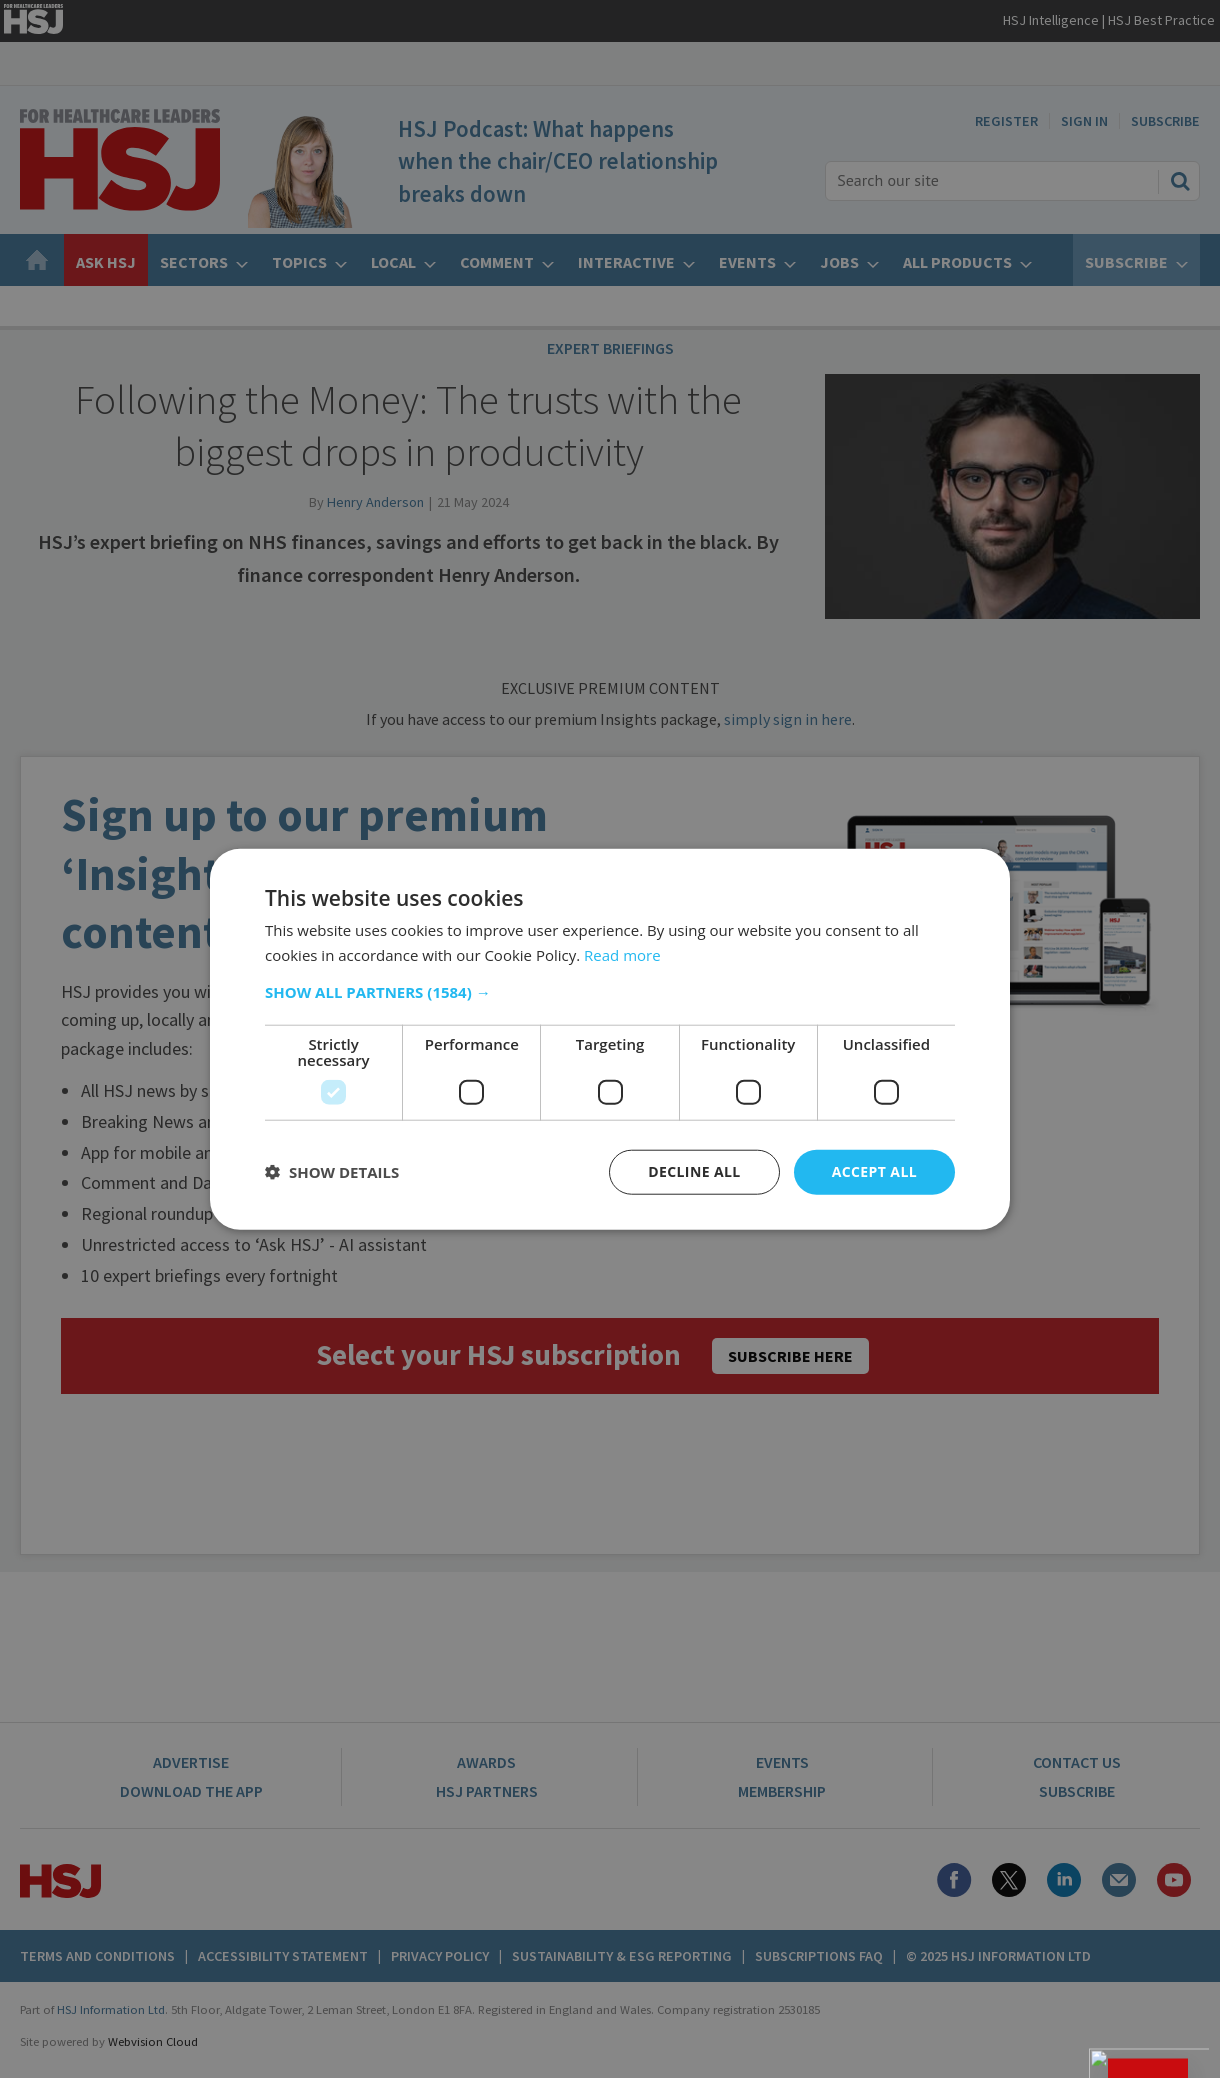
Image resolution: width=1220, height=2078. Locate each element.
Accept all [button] (874, 1171)
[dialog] (610, 1039)
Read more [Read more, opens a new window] (622, 955)
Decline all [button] (694, 1171)
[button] (610, 992)
